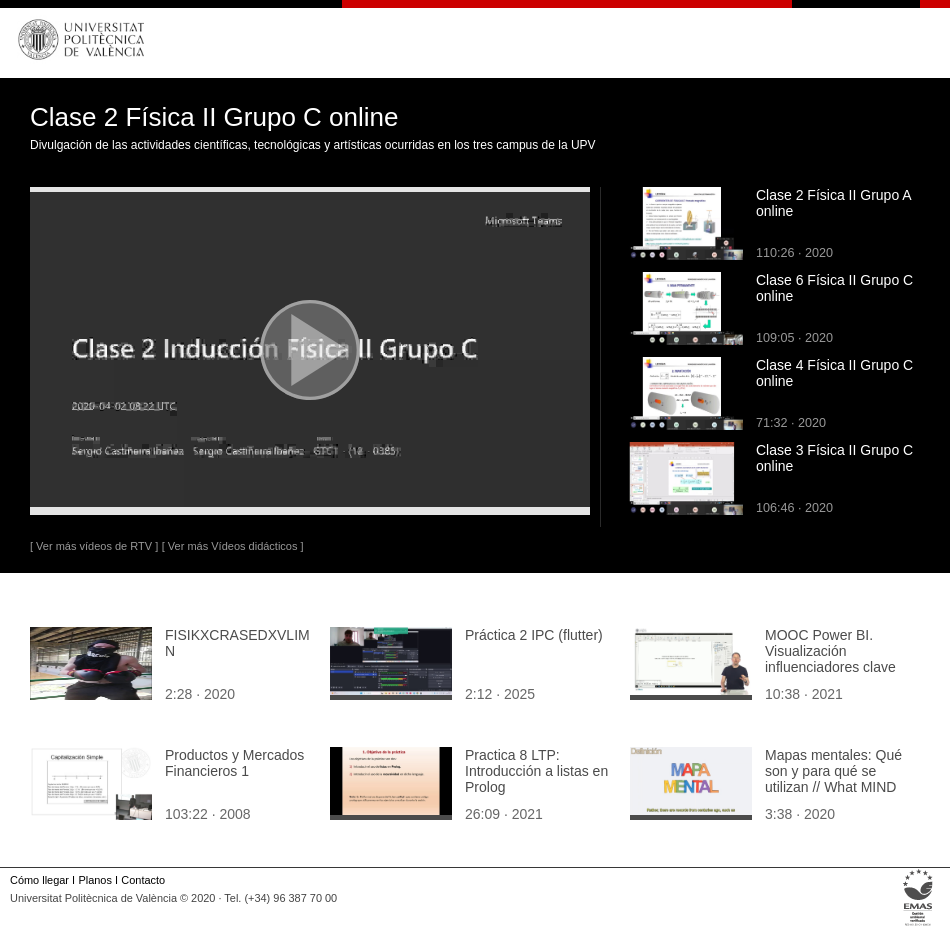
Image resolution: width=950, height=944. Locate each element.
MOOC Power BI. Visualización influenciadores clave (830, 651)
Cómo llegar (39, 880)
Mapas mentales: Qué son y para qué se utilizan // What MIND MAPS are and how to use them (833, 787)
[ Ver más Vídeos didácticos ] (233, 546)
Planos (94, 880)
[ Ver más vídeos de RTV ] (94, 546)
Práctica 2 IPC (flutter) (534, 635)
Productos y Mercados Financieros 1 (234, 763)
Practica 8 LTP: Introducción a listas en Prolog (536, 771)
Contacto (143, 880)
